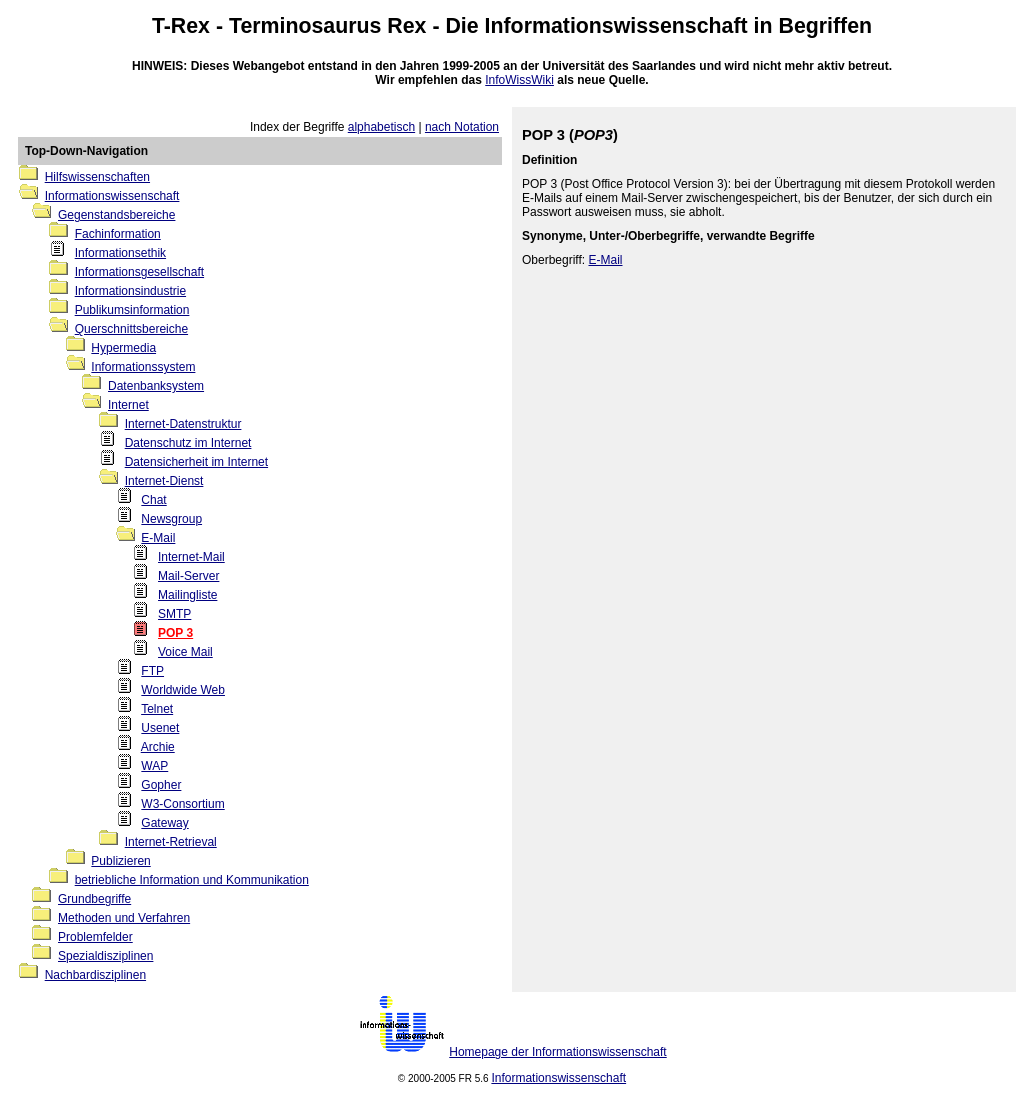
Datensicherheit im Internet (196, 462)
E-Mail (158, 538)
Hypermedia (123, 348)
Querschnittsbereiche (131, 329)
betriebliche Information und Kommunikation (192, 880)
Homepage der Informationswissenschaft (557, 1052)
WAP (154, 766)
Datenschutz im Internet (188, 443)
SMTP (174, 614)
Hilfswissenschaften (97, 177)
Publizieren (120, 861)
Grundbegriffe (94, 899)
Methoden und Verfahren (124, 918)
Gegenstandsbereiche (116, 215)
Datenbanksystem (156, 386)
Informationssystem (143, 367)
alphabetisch (381, 127)
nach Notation (462, 127)
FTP (152, 671)
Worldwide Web (183, 690)
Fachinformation (118, 234)
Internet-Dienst (164, 481)
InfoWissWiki (519, 80)
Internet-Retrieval (171, 842)
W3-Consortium (182, 804)
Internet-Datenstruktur (183, 424)
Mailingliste (187, 595)
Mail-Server (188, 576)
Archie (158, 747)
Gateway (164, 823)
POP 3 (175, 633)
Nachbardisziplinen (95, 975)
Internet (128, 405)
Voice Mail (185, 652)
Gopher (161, 785)
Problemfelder (95, 937)
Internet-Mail (191, 557)
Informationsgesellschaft (139, 272)
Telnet (157, 709)
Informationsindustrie (130, 291)
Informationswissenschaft (616, 26)
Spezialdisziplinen (105, 956)
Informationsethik (120, 253)
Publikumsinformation (132, 310)
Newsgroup (171, 519)
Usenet (160, 728)
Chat (153, 500)
